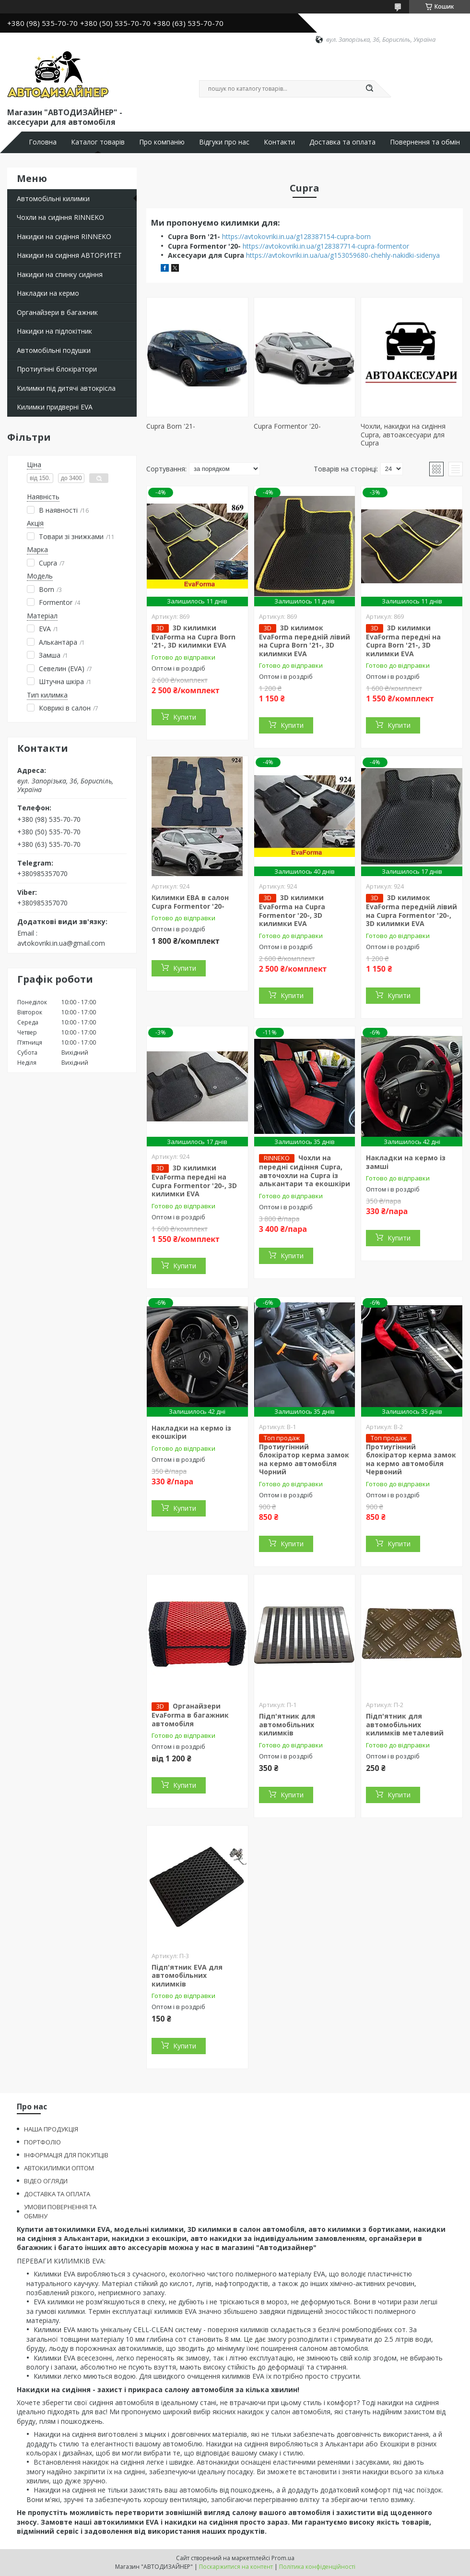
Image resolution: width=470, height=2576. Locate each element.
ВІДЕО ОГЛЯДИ (46, 2181)
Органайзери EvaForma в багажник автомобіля (190, 1714)
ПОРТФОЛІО (42, 2142)
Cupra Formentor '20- (287, 426)
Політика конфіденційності (317, 2567)
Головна (43, 142)
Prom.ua (282, 2558)
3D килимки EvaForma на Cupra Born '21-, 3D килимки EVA (193, 636)
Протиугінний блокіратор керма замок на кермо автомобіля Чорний (304, 1459)
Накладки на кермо (48, 293)
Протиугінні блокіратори (57, 368)
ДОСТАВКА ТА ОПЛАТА (57, 2194)
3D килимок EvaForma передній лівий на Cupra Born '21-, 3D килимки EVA (304, 640)
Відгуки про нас (224, 142)
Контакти (279, 142)
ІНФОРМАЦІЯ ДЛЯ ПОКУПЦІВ (66, 2155)
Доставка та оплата (342, 142)
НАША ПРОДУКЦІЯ (51, 2129)
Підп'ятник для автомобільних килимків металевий (405, 1724)
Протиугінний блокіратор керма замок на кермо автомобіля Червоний (411, 1459)
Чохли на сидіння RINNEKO (60, 217)
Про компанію (162, 142)
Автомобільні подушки (54, 350)
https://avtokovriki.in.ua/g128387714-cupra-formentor (326, 246)
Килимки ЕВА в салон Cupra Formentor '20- (190, 902)
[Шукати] (369, 88)
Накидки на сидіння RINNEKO (64, 236)
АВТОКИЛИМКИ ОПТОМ (59, 2168)
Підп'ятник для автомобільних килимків (287, 1724)
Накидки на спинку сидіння (60, 274)
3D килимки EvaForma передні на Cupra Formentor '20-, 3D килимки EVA (194, 1180)
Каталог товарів (98, 142)
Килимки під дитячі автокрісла (66, 388)
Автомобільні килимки (53, 198)
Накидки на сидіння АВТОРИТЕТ (69, 255)
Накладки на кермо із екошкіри (191, 1432)
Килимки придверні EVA (55, 406)
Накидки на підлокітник (54, 331)
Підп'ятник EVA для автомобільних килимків (187, 1975)
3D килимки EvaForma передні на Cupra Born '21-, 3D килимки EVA (403, 640)
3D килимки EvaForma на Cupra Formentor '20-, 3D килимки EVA (292, 910)
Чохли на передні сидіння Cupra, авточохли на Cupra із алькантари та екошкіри (304, 1170)
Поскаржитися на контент (236, 2567)
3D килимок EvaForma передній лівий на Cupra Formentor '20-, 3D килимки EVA (411, 910)
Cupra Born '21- (170, 426)
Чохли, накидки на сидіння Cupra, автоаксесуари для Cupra (403, 434)
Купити (184, 717)
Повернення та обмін (425, 142)
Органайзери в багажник (57, 312)
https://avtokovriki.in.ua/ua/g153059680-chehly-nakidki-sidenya (343, 255)
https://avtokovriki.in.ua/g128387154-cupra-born (296, 236)
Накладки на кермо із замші (406, 1162)
